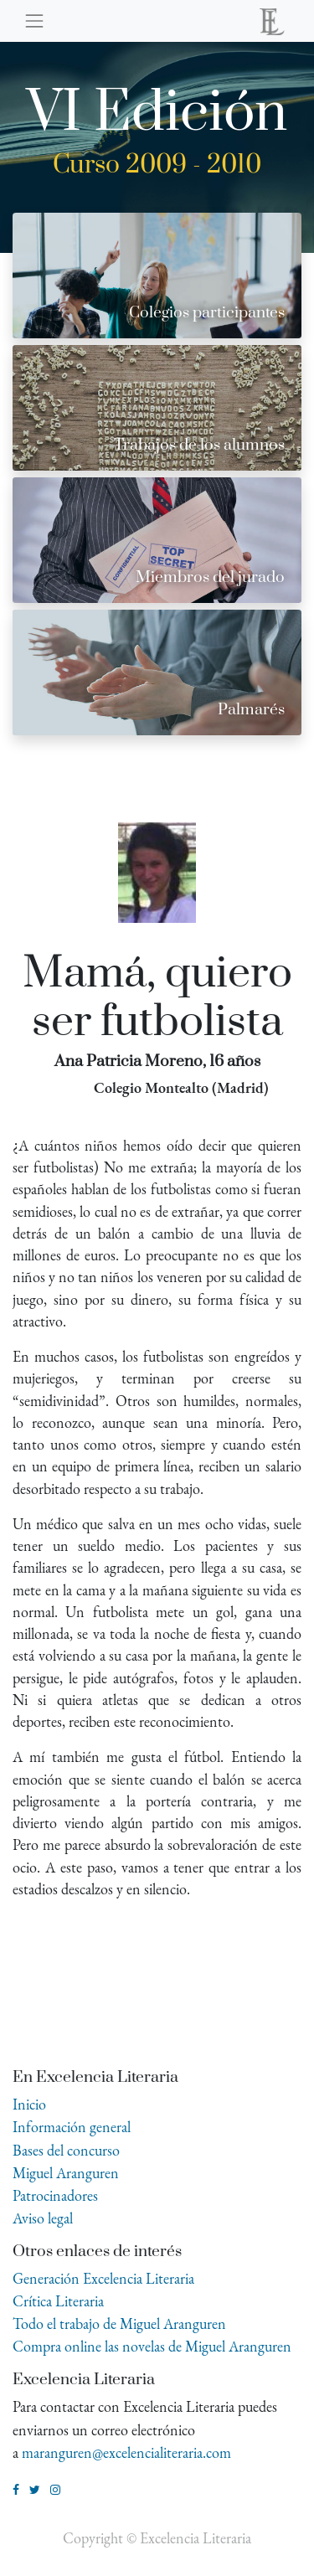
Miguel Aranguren (66, 2172)
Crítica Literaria (58, 2301)
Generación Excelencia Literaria (103, 2278)
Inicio (29, 2104)
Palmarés (251, 709)
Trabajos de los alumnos (199, 445)
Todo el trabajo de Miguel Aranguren (119, 2323)
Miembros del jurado (210, 577)
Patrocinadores (55, 2195)
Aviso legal (43, 2218)
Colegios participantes (207, 312)
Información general (72, 2126)
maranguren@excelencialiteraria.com (126, 2452)
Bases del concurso (66, 2150)
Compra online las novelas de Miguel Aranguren (152, 2346)
